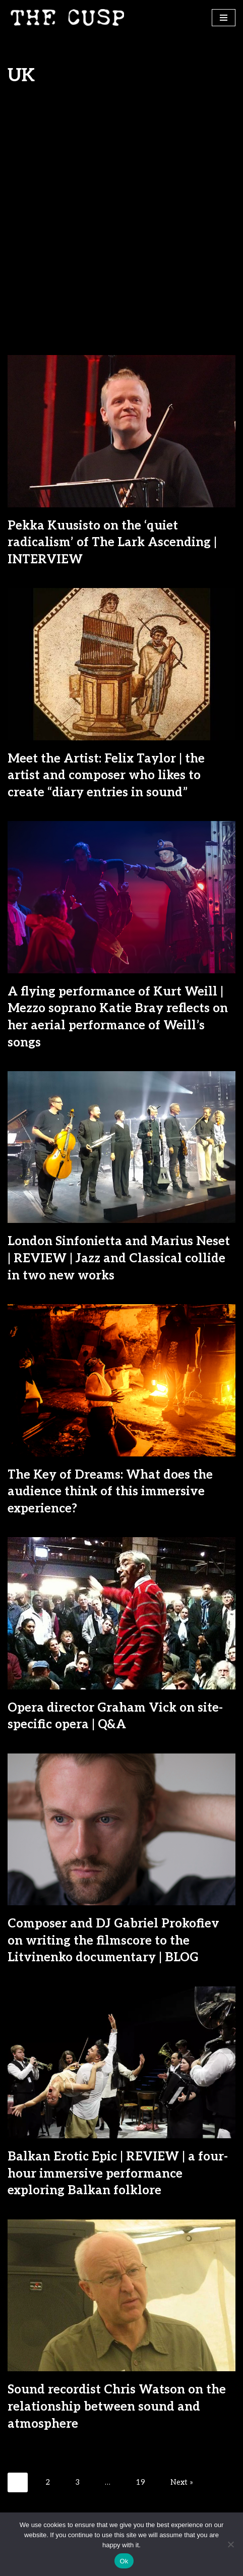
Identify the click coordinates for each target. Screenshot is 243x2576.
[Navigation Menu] (223, 17)
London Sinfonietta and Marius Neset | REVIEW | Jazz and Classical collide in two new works (119, 1258)
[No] (230, 2544)
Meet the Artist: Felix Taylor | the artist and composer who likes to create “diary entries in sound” (106, 775)
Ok (123, 2561)
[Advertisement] (121, 228)
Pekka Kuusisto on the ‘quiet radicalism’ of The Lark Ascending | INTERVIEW (112, 542)
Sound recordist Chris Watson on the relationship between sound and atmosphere (117, 2406)
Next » (181, 2482)
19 (140, 2482)
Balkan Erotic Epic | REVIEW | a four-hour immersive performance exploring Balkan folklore (118, 2173)
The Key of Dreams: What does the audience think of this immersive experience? (110, 1492)
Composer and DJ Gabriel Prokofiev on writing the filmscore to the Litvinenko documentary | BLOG (113, 1940)
